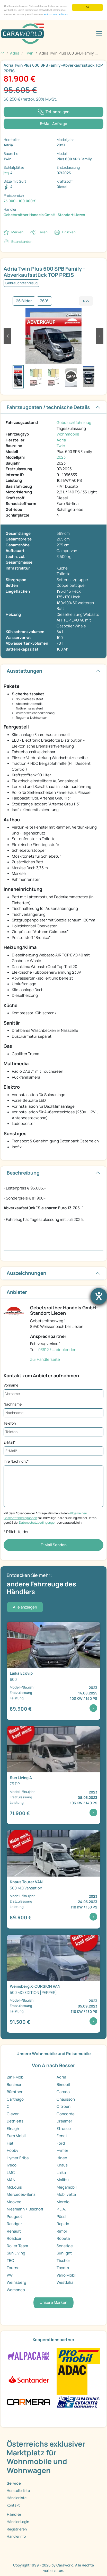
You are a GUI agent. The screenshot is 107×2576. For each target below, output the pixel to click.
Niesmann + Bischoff (25, 2209)
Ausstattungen (24, 671)
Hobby (12, 2150)
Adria (61, 440)
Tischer (63, 2260)
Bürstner (15, 2091)
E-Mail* (9, 1442)
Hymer (62, 2150)
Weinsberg (16, 2282)
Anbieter (17, 1292)
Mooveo (14, 2202)
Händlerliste (16, 2497)
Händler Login (18, 2521)
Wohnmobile (68, 434)
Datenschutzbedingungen (37, 1522)
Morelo (63, 2202)
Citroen (63, 2106)
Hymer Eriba (18, 2158)
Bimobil (63, 2084)
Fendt (62, 2135)
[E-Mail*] (53, 1450)
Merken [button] (17, 232)
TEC (10, 2260)
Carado (63, 2091)
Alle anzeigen (25, 1607)
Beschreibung (23, 1172)
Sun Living (16, 2253)
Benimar (14, 2084)
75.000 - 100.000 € (20, 200)
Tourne (13, 2267)
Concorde (66, 2114)
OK (87, 7)
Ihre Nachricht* (16, 1461)
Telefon (10, 1423)
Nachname (13, 1404)
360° (44, 301)
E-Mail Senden (54, 1545)
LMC (11, 2172)
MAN (11, 2179)
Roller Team (17, 2246)
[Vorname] (53, 1393)
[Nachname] (53, 1412)
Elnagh (13, 2128)
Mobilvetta (66, 2194)
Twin (61, 445)
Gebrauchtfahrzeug (74, 422)
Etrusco (64, 2128)
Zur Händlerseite (45, 1359)
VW (10, 2275)
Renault (14, 2231)
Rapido (63, 2223)
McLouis (14, 2187)
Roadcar (14, 2238)
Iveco (11, 2165)
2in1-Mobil (16, 2077)
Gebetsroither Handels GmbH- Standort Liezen (44, 214)
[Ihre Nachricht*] (53, 1486)
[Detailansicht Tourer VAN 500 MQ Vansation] (53, 1879)
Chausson (66, 2099)
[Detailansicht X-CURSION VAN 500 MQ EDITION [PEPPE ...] (53, 1984)
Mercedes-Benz (21, 2194)
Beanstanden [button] (21, 241)
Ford (61, 2143)
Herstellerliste (18, 2490)
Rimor (62, 2231)
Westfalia (65, 2282)
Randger (14, 2223)
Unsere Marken (53, 2302)
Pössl (61, 2216)
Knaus (62, 2165)
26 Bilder (24, 301)
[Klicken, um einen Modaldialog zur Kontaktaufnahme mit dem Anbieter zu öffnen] (53, 124)
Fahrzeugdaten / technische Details (48, 407)
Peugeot (14, 2216)
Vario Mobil (66, 2275)
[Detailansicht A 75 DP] (53, 1775)
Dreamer (64, 2121)
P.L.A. (61, 2209)
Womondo (16, 2290)
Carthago (15, 2099)
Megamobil (67, 2187)
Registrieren (17, 2529)
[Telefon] (53, 1431)
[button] (7, 336)
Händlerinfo (16, 2536)
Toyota (63, 2267)
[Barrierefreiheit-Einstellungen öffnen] (99, 1296)
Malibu (63, 2179)
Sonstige (65, 2246)
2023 (61, 457)
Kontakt (13, 2505)
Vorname (11, 1385)
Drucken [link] (69, 232)
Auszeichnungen (26, 1273)
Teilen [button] (43, 232)
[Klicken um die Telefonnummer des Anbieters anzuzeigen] (53, 112)
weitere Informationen (56, 14)
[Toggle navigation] (99, 34)
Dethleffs (15, 2121)
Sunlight (64, 2253)
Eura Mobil (16, 2135)
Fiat (10, 2143)
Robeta (63, 2238)
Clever (13, 2114)
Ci (9, 2106)
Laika (61, 2172)
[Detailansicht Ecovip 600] (53, 1671)
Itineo (62, 2158)
